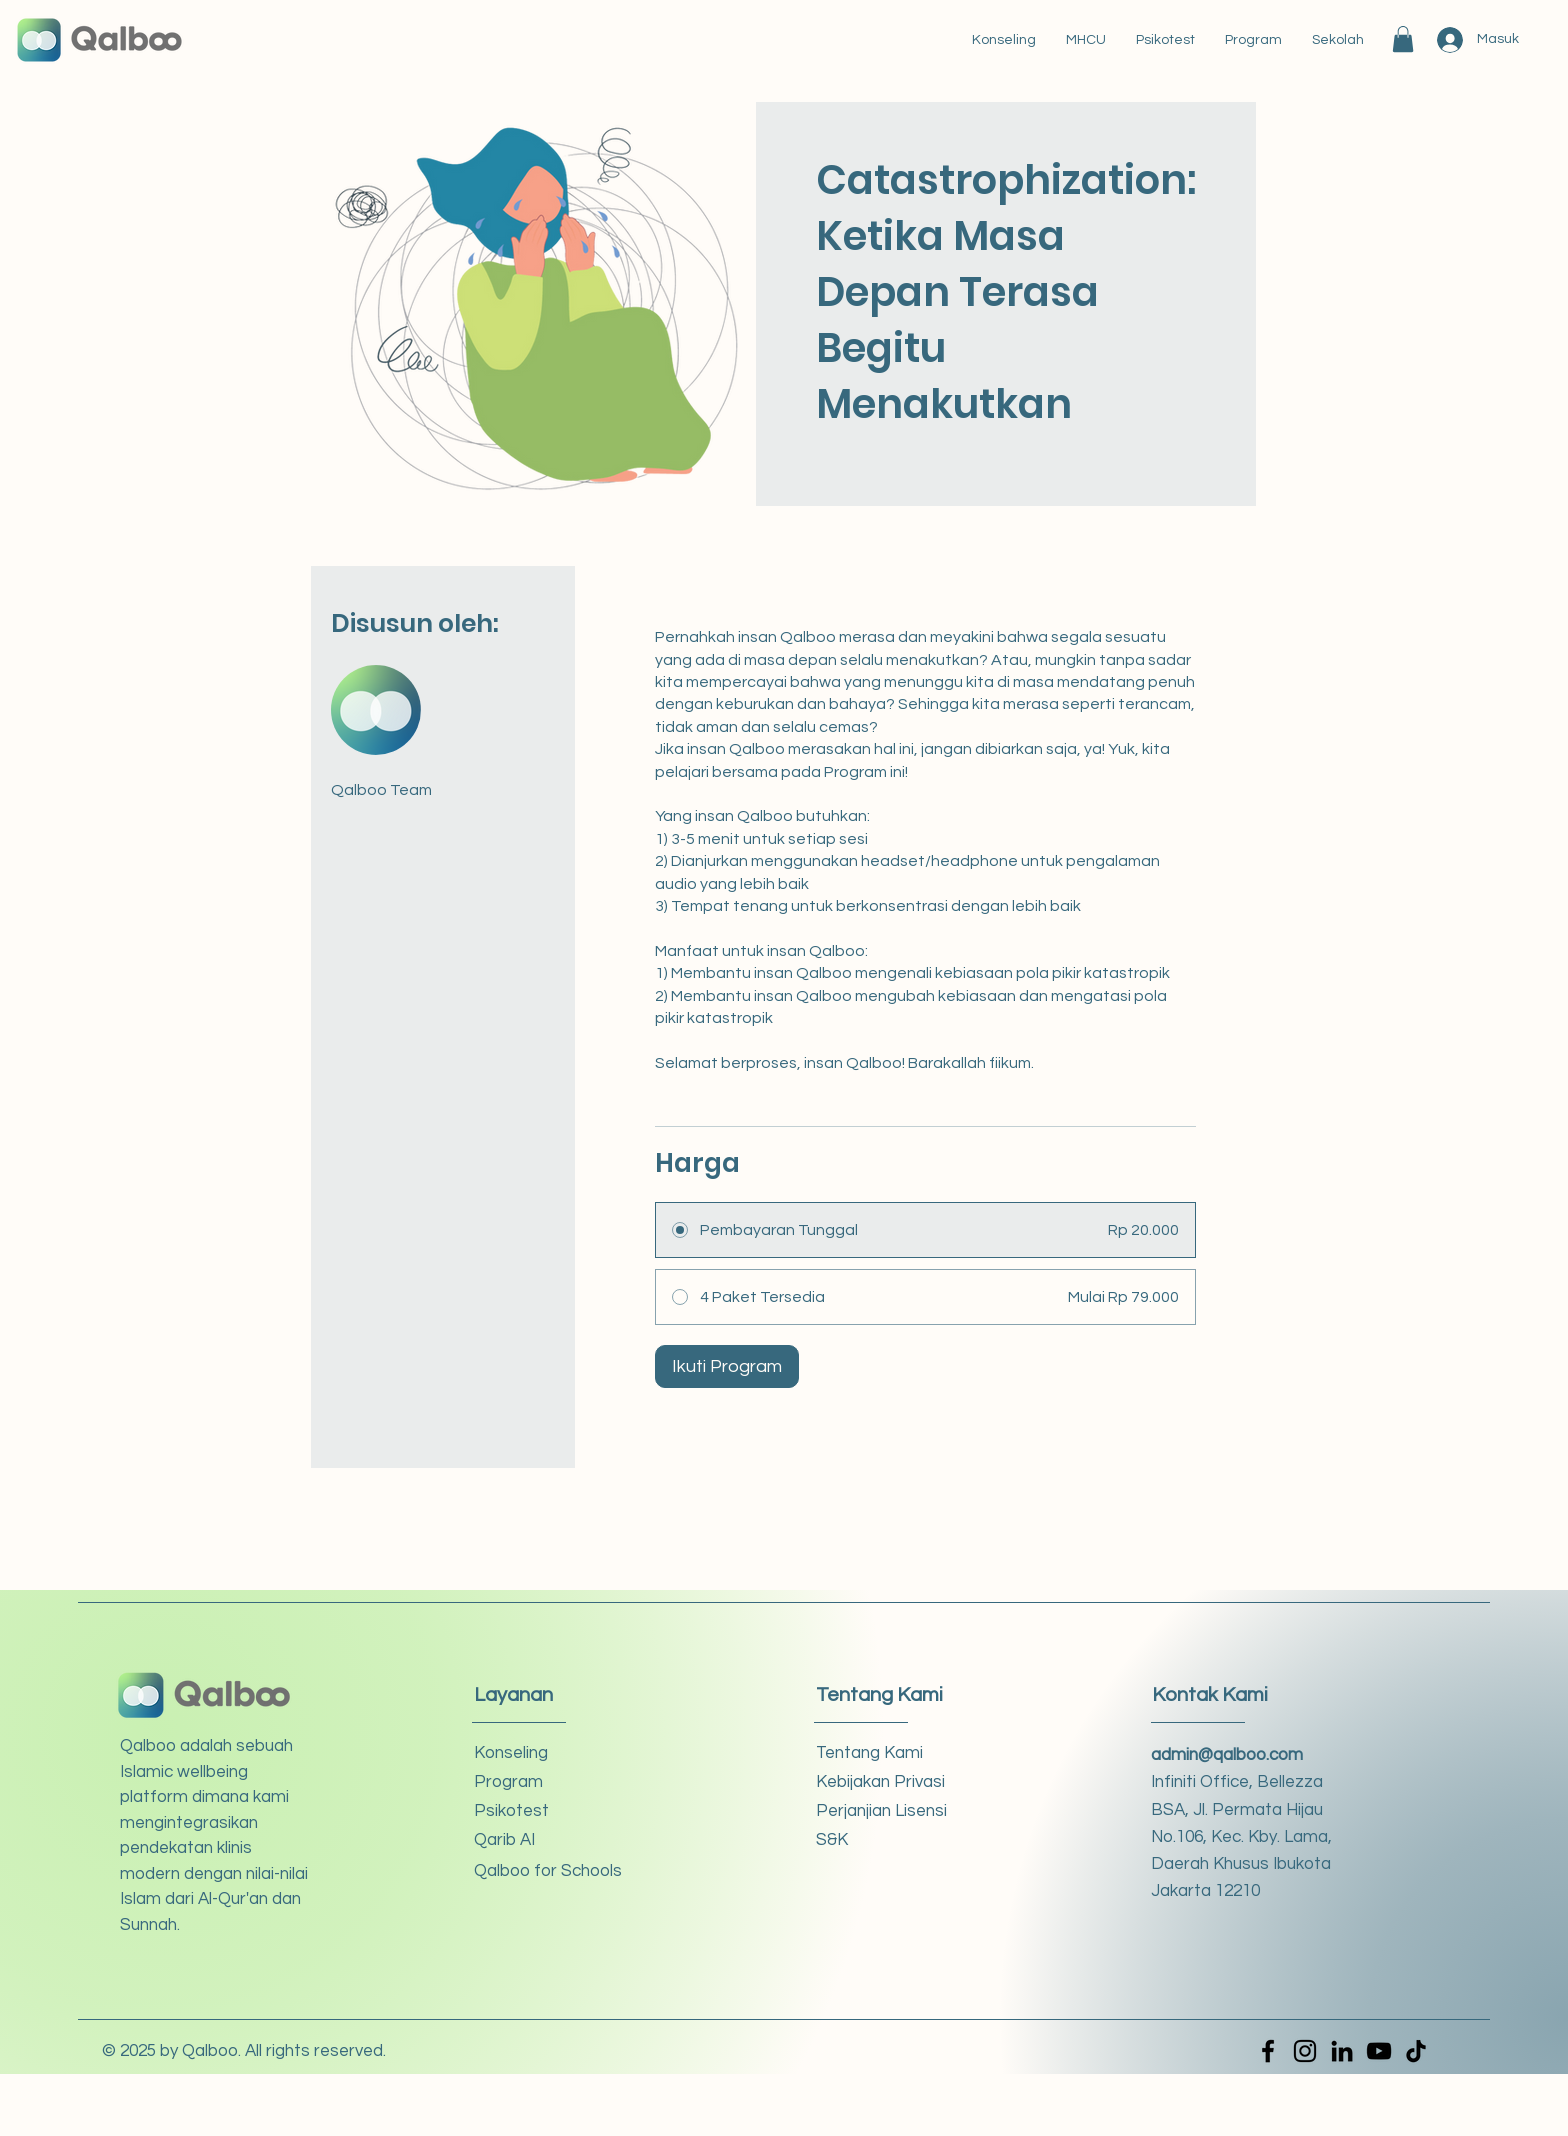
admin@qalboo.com (1227, 1755)
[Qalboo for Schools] (548, 1871)
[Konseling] (545, 1753)
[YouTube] (1379, 2051)
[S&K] (887, 1840)
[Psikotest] (545, 1811)
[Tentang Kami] (887, 1753)
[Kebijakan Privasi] (887, 1782)
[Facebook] (1268, 2051)
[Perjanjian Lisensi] (887, 1811)
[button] (1403, 39)
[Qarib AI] (545, 1840)
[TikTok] (1416, 2051)
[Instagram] (1305, 2051)
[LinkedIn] (1342, 2051)
